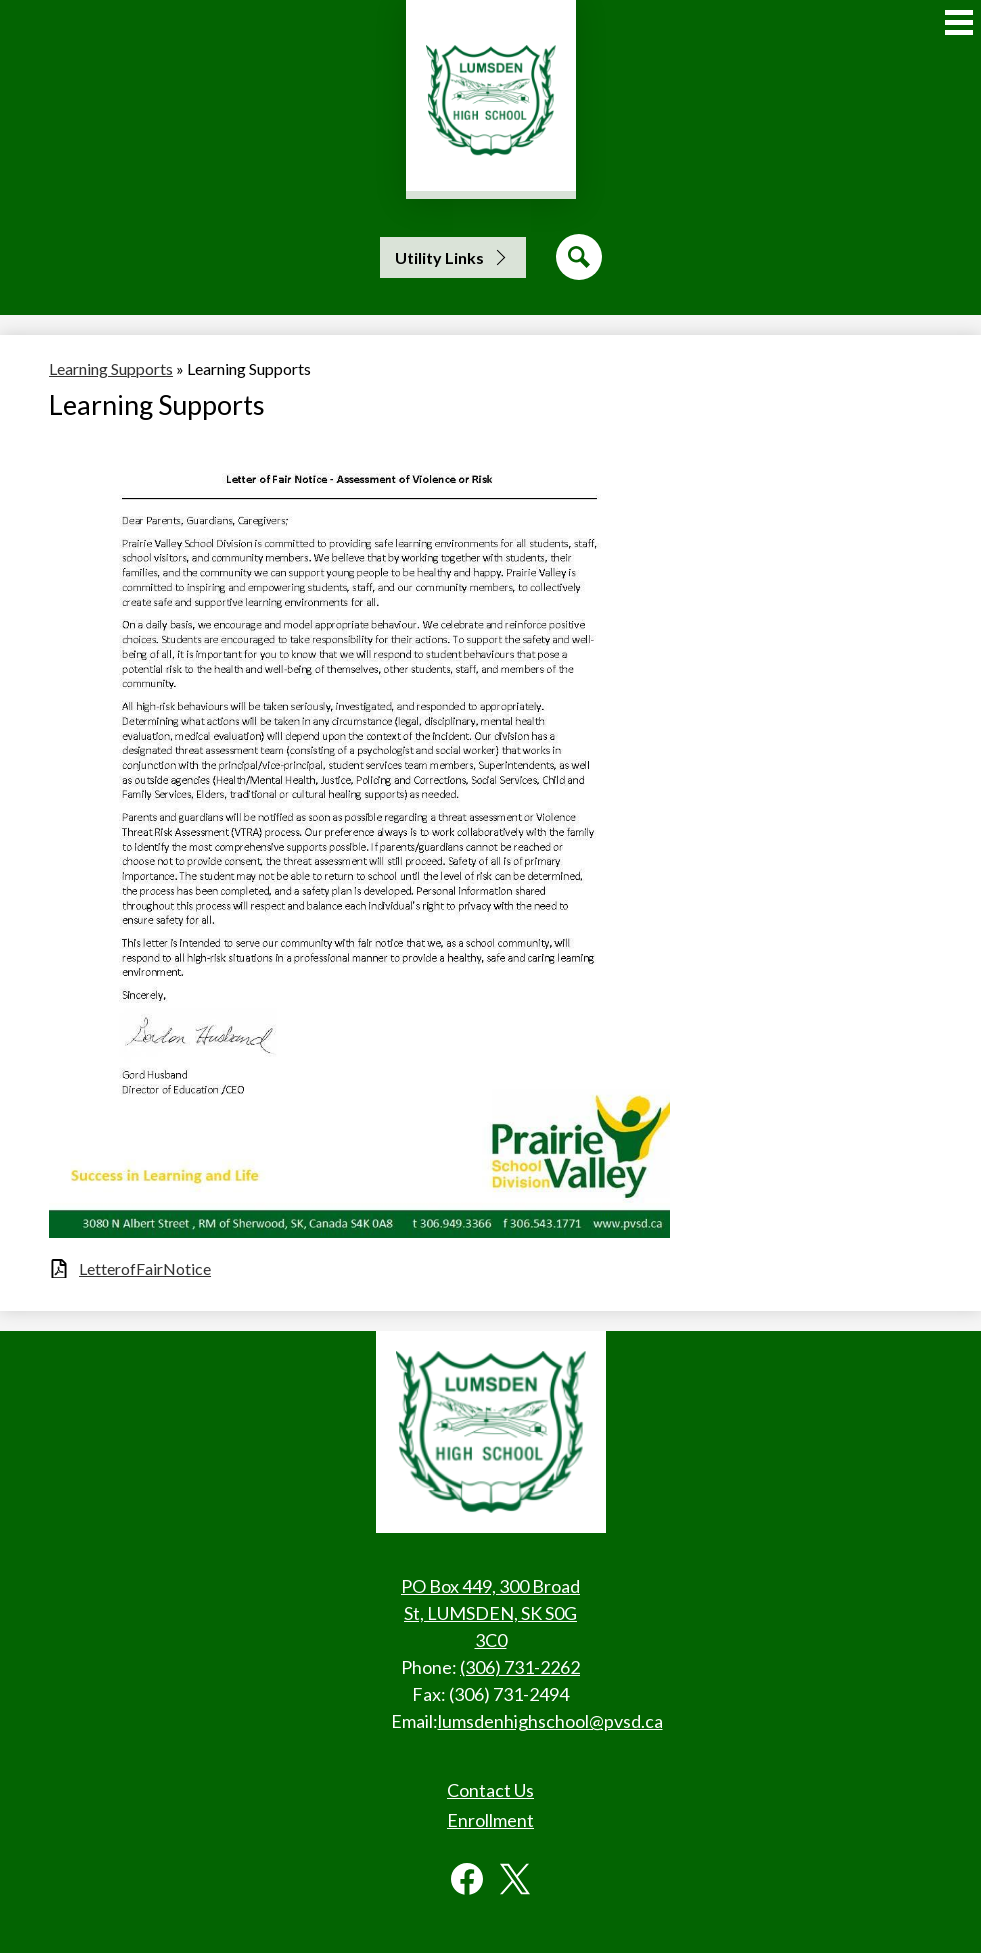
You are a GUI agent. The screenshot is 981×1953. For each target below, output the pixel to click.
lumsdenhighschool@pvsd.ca (550, 1721)
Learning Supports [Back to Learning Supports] (111, 368)
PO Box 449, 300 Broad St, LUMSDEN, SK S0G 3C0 (490, 1613)
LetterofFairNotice (145, 1268)
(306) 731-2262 (520, 1667)
